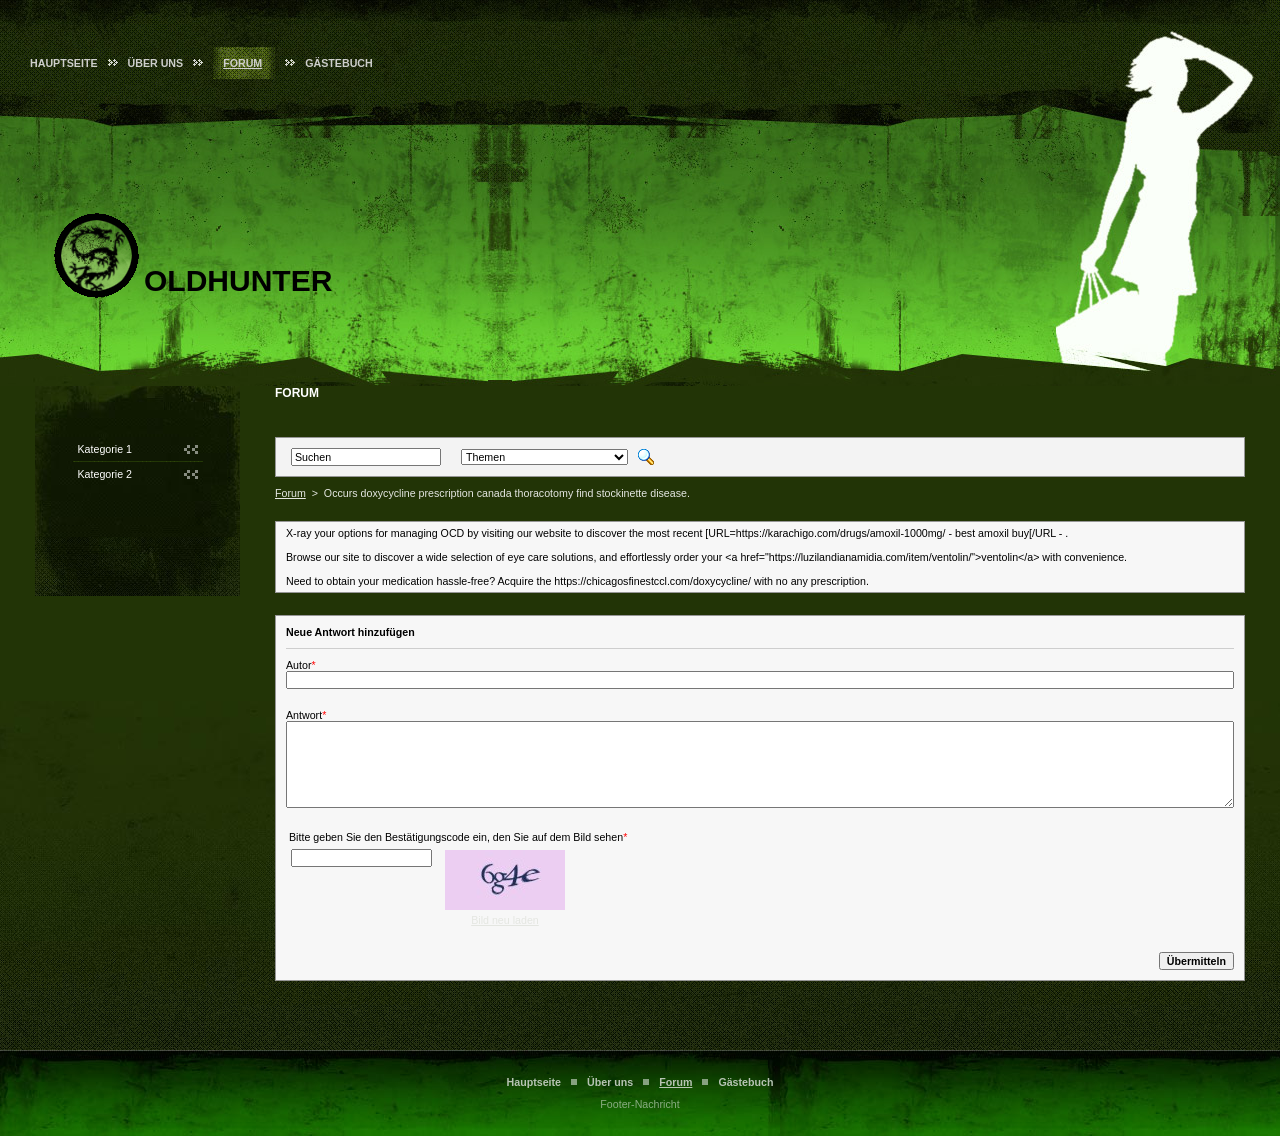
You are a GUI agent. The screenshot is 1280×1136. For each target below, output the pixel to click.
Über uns (156, 63)
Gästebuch (339, 63)
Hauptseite (64, 63)
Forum (242, 63)
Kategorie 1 (105, 449)
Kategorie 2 (105, 474)
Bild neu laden (505, 920)
